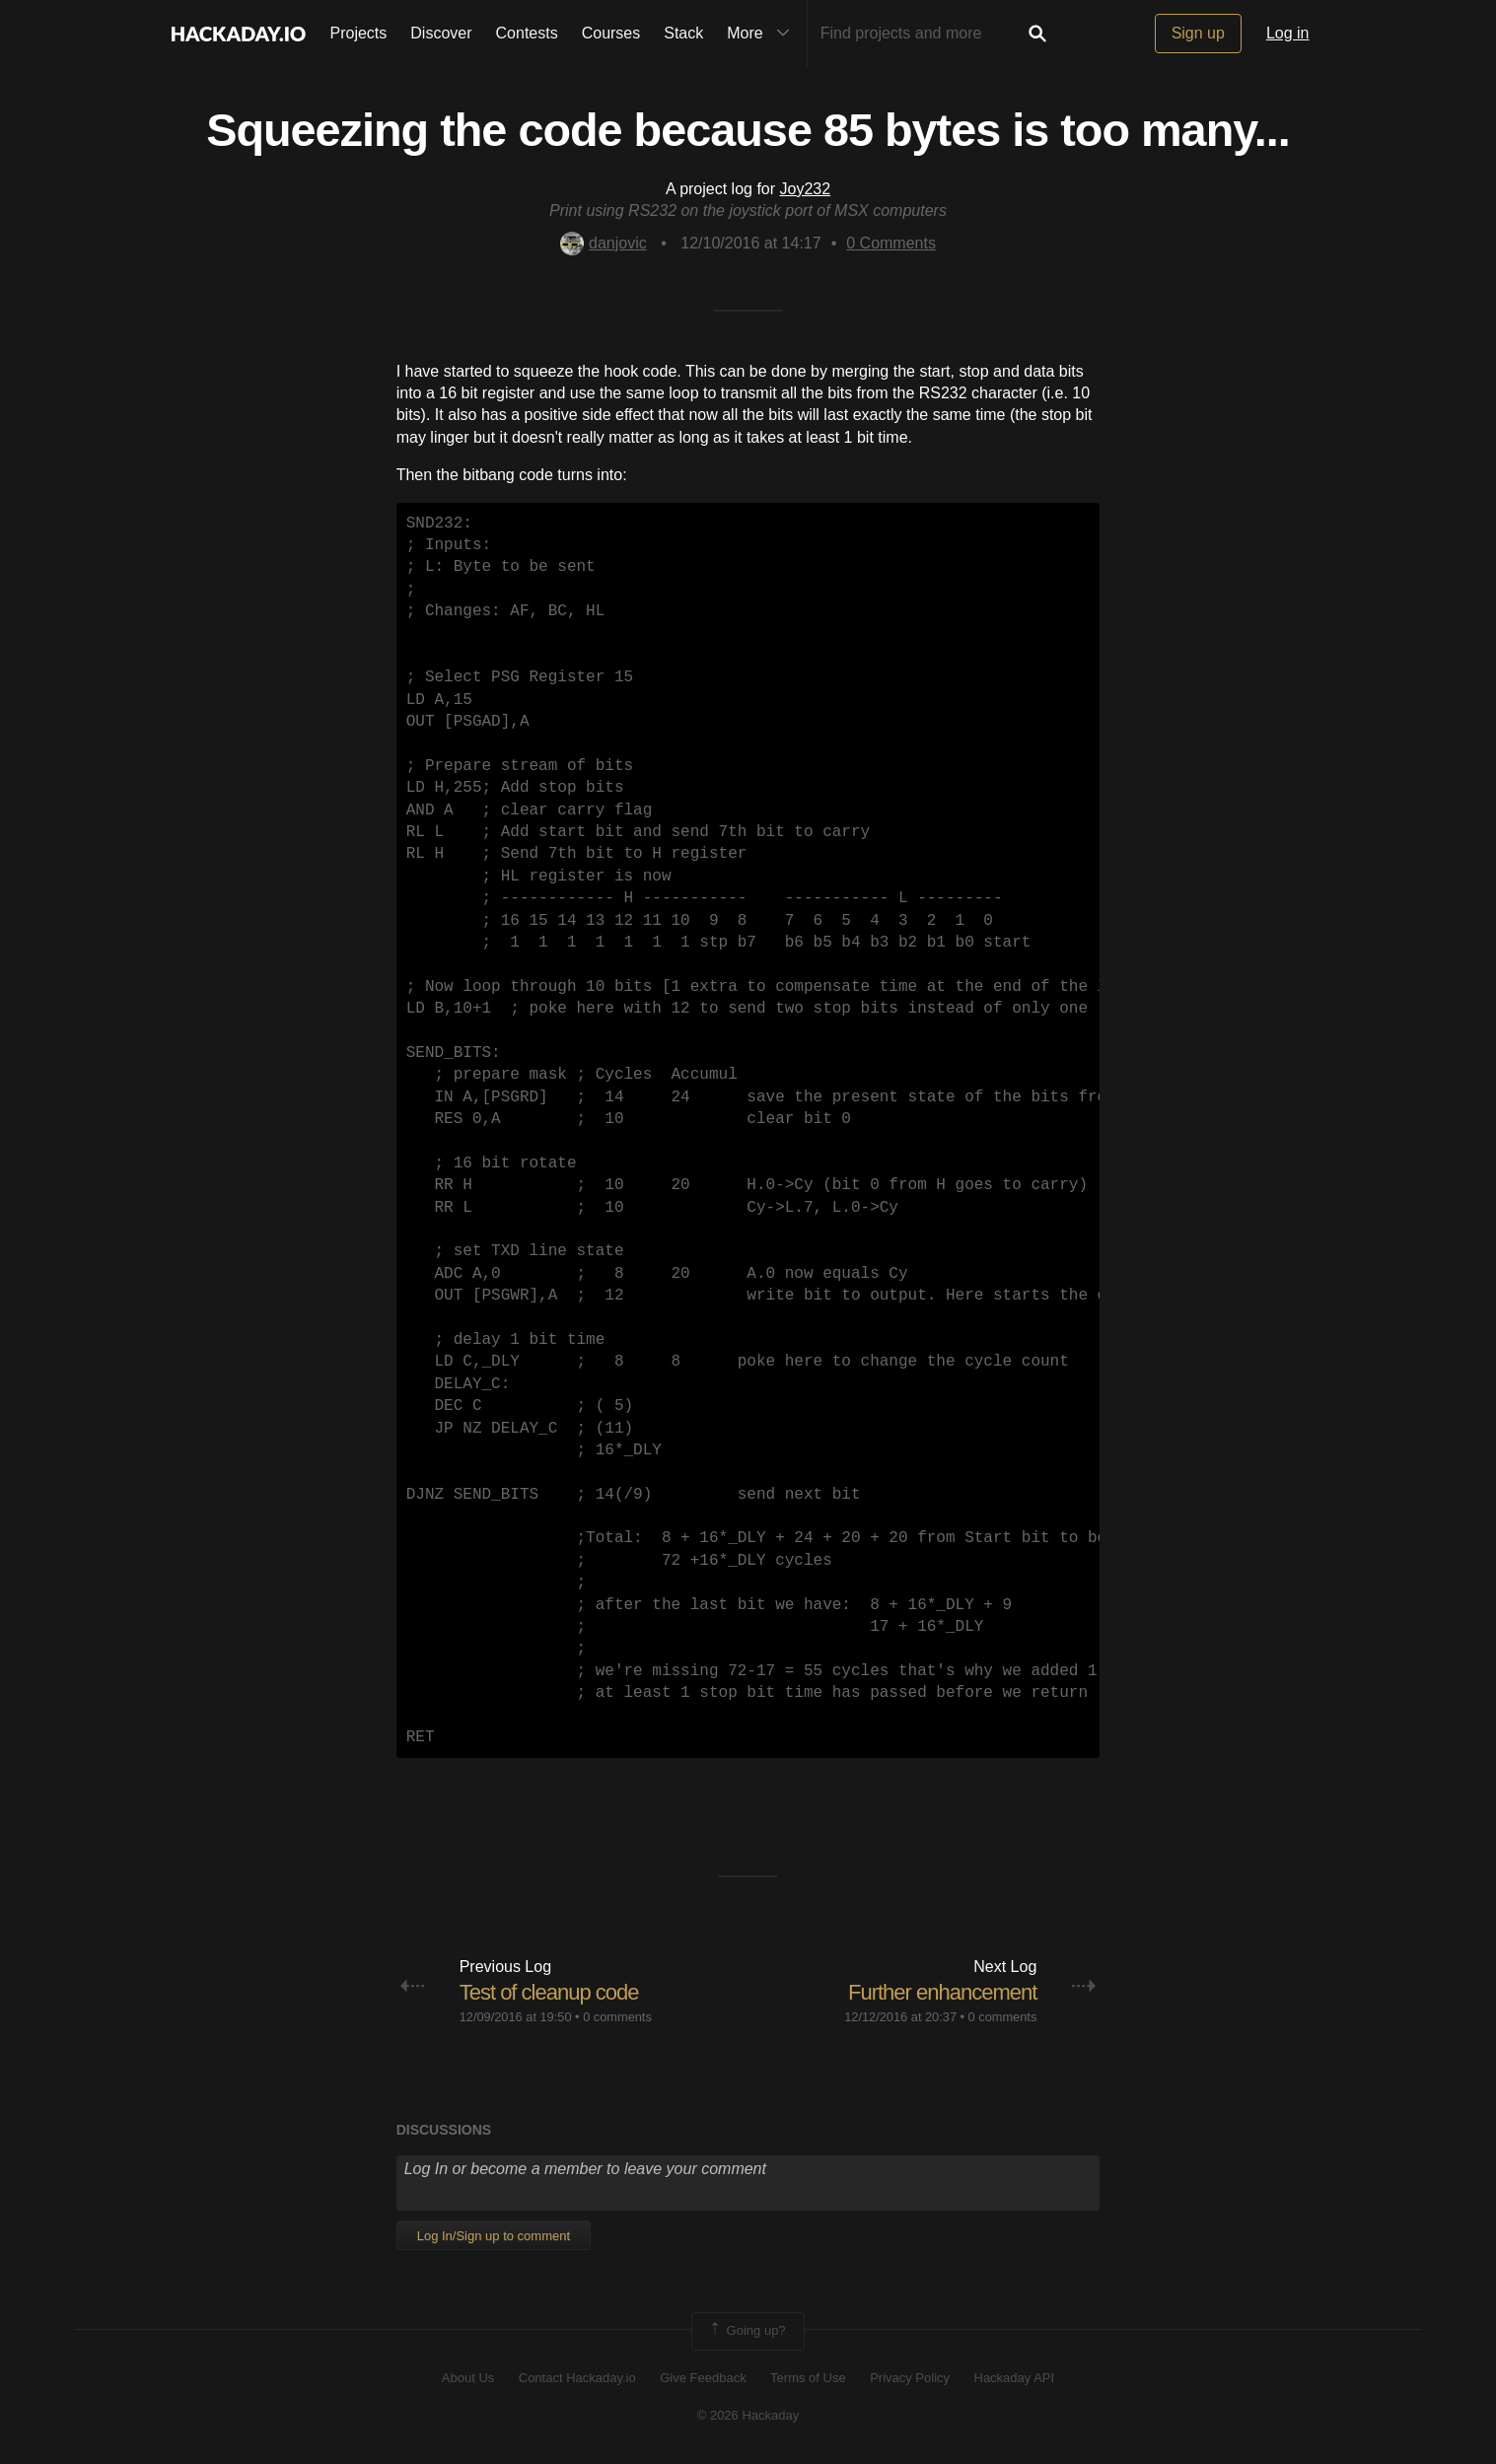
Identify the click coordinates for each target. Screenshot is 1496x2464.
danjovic (603, 243)
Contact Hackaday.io (577, 2377)
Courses (611, 33)
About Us (468, 2377)
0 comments (617, 2016)
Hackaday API (1014, 2377)
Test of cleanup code (549, 1992)
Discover (440, 33)
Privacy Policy (910, 2377)
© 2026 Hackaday (748, 2415)
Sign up (1198, 33)
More (762, 33)
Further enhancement (942, 1992)
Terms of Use (808, 2377)
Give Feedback (703, 2377)
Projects (359, 33)
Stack (683, 33)
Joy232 (805, 188)
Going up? (746, 2331)
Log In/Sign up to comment (493, 2235)
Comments (891, 243)
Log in (1288, 33)
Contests (527, 33)
